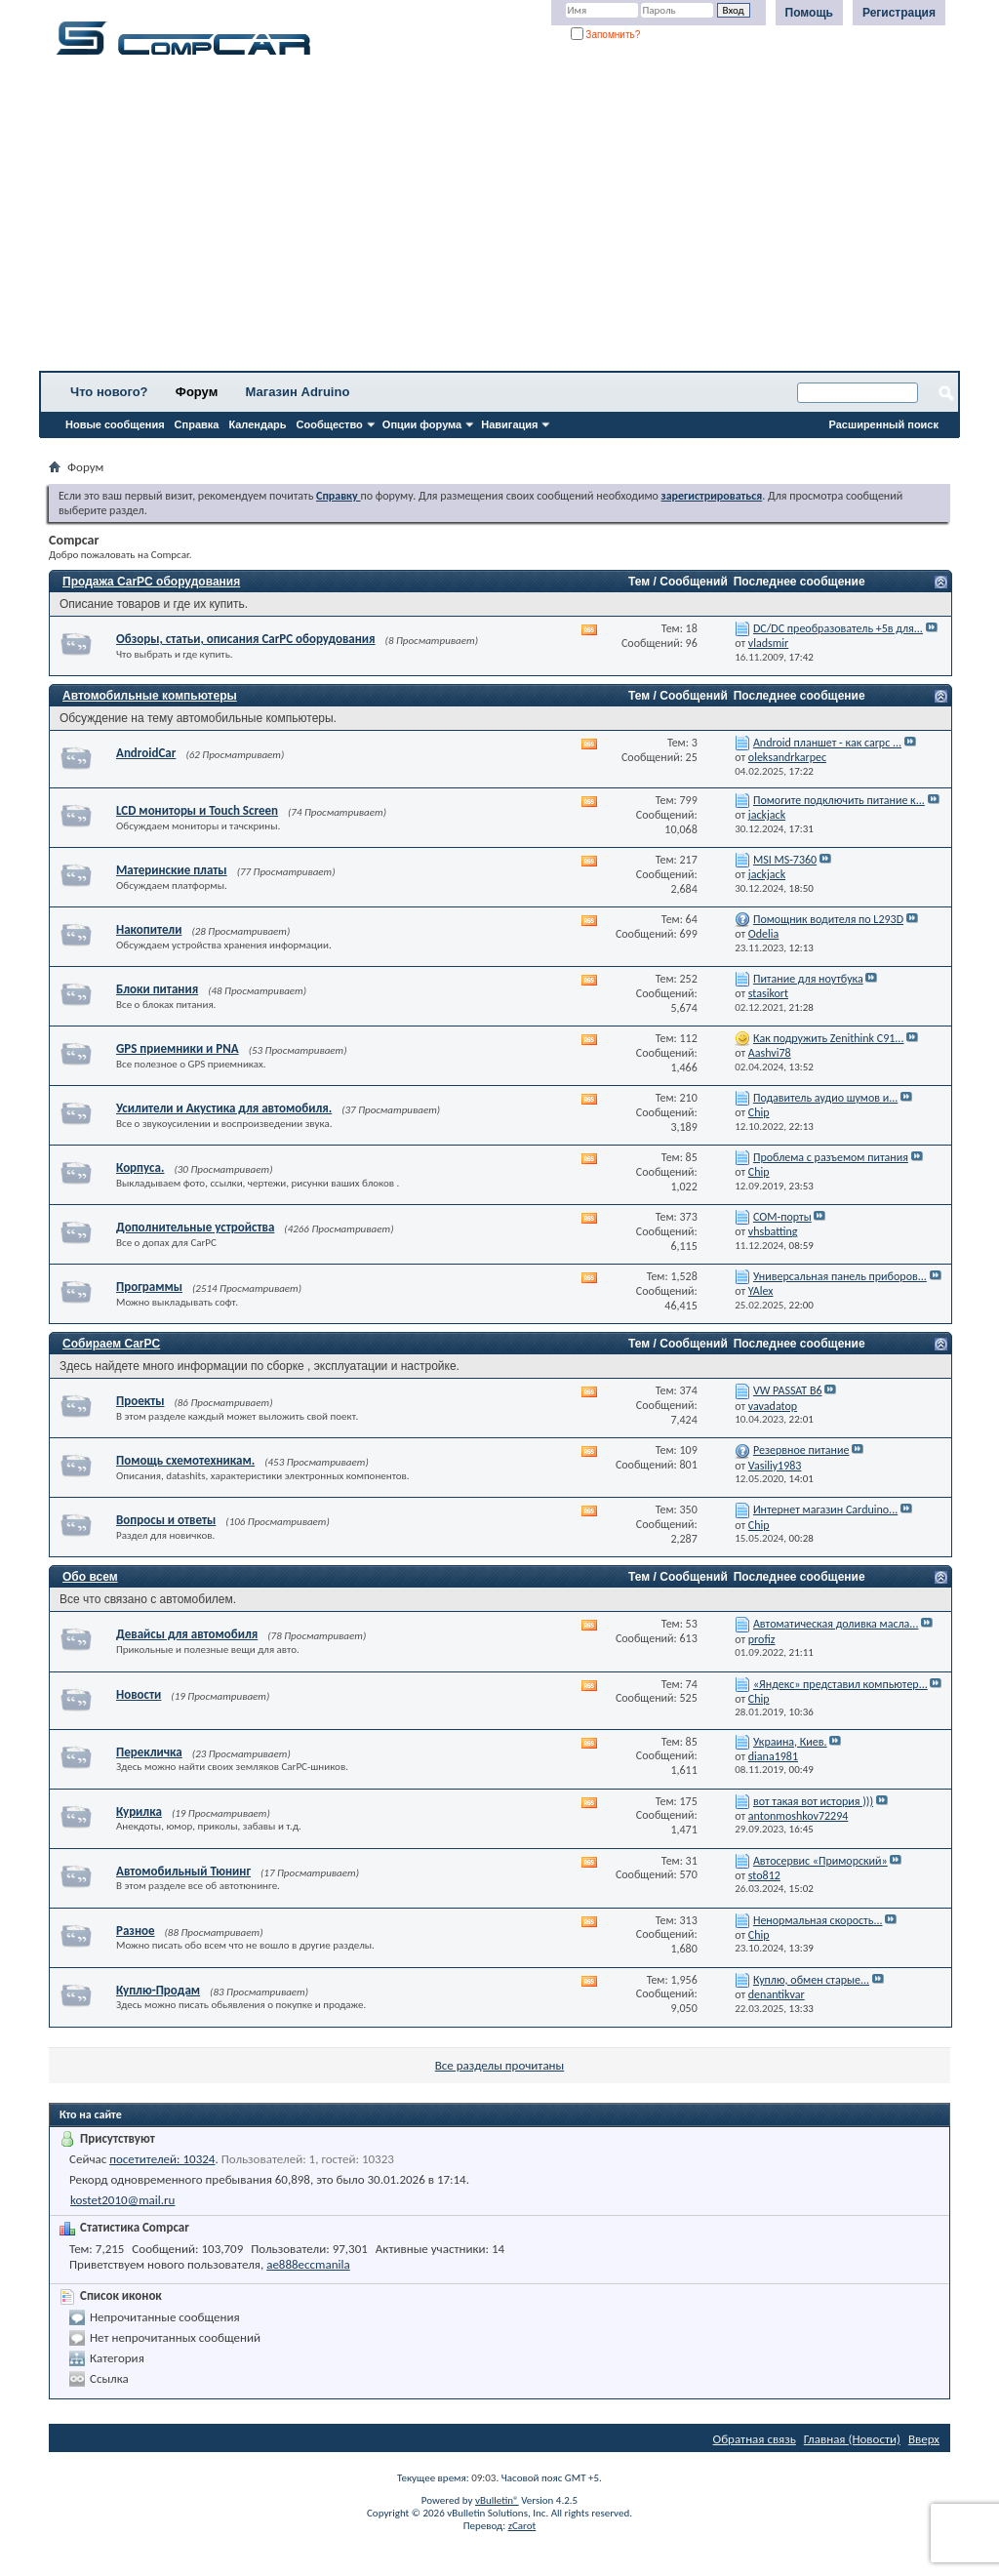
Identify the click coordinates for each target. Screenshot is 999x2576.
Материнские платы (171, 870)
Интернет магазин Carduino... (825, 1509)
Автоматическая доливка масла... (836, 1623)
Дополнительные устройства (195, 1227)
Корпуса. (140, 1167)
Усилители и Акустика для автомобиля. (224, 1108)
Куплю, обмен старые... (811, 1980)
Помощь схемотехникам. (185, 1460)
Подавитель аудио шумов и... (825, 1098)
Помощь (809, 13)
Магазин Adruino (298, 391)
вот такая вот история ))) (813, 1801)
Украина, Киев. (790, 1742)
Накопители (148, 929)
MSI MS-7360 (785, 859)
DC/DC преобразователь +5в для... (838, 628)
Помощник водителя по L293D (828, 919)
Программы (149, 1286)
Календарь (257, 424)
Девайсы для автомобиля (187, 1634)
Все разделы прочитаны (499, 2065)
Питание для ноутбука (808, 979)
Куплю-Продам (158, 1990)
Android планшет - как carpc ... (827, 742)
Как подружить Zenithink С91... (828, 1038)
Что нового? (109, 391)
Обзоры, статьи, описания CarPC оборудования (246, 638)
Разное (135, 1930)
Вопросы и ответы (166, 1519)
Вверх (923, 2439)
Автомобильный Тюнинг (183, 1871)
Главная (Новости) (852, 2439)
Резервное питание (801, 1450)
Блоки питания (157, 989)
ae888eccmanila (308, 2264)
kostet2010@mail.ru (122, 2200)
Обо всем (90, 1577)
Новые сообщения (115, 424)
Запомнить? (606, 34)
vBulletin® (497, 2500)
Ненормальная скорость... (818, 1920)
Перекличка (149, 1752)
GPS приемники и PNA (177, 1048)
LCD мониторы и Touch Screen (197, 810)
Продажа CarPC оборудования (151, 581)
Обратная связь (754, 2439)
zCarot (522, 2525)
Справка (197, 424)
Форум (197, 391)
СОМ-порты (782, 1217)
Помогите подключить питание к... (839, 800)
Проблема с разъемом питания (830, 1157)
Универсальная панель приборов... (840, 1276)
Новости (138, 1694)
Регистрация (899, 13)
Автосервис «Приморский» (820, 1861)
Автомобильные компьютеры (149, 696)
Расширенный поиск (884, 424)
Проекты (140, 1400)
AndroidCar (146, 752)
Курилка (139, 1811)
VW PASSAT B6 (787, 1390)
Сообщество (330, 424)
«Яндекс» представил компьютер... (840, 1684)
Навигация (509, 424)
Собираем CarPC (111, 1343)
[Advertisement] (499, 219)
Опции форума (421, 424)
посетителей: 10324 (162, 2159)
